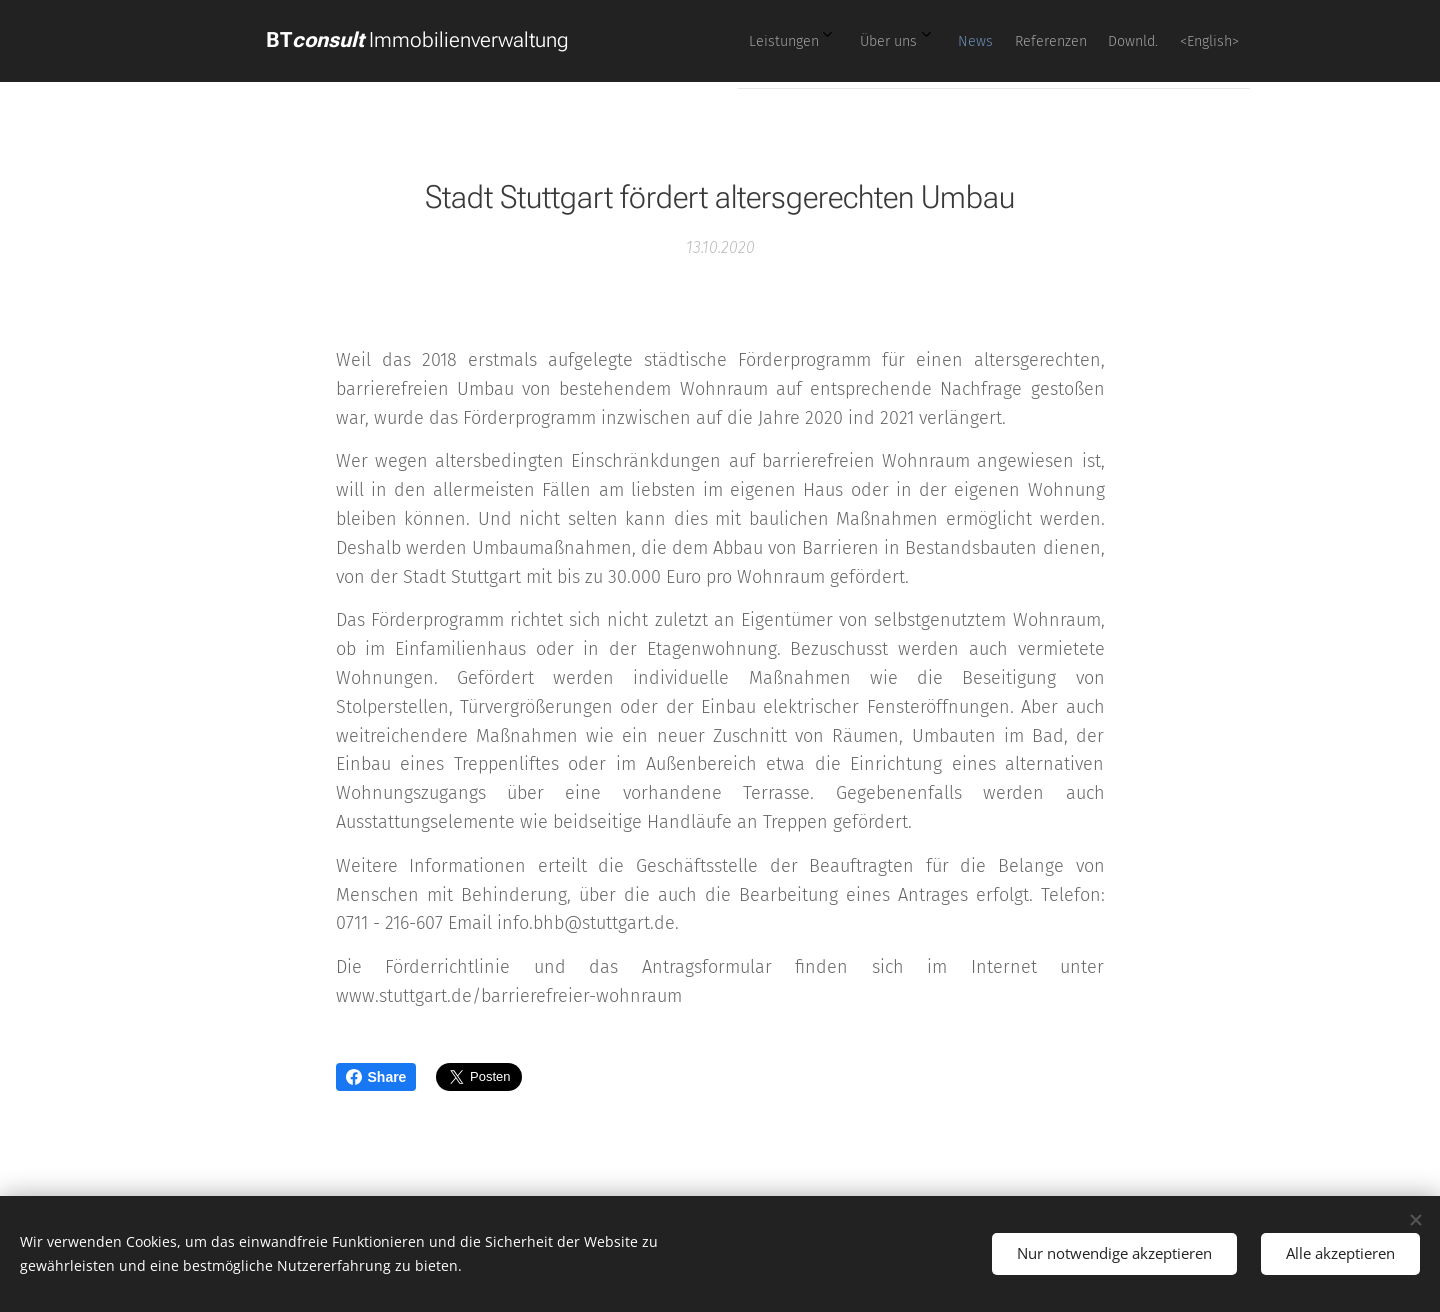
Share (376, 1077)
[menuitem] (1031, 41)
